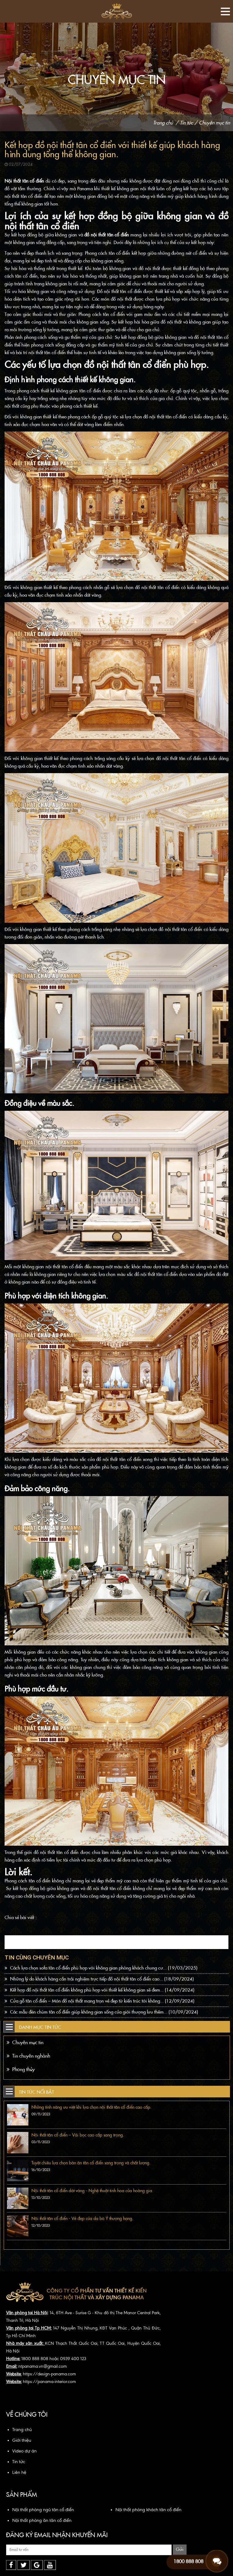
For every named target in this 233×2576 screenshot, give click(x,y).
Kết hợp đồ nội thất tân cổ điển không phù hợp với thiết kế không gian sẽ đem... (99, 1990)
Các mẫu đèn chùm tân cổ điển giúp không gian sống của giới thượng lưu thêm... (101, 2012)
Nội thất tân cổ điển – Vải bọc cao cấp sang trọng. (77, 2135)
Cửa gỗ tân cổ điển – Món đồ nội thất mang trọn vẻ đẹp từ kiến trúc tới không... (99, 2001)
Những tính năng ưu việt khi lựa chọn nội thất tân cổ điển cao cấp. (91, 2107)
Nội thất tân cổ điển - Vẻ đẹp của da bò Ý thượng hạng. (82, 2218)
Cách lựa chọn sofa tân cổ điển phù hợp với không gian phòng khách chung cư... (101, 1968)
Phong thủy (21, 2069)
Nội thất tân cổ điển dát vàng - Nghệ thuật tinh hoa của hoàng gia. (92, 2190)
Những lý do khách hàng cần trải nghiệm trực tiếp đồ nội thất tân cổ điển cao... (99, 1979)
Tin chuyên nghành (28, 2056)
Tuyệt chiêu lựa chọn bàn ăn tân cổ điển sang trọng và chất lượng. (91, 2163)
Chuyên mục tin (214, 123)
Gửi (180, 2549)
